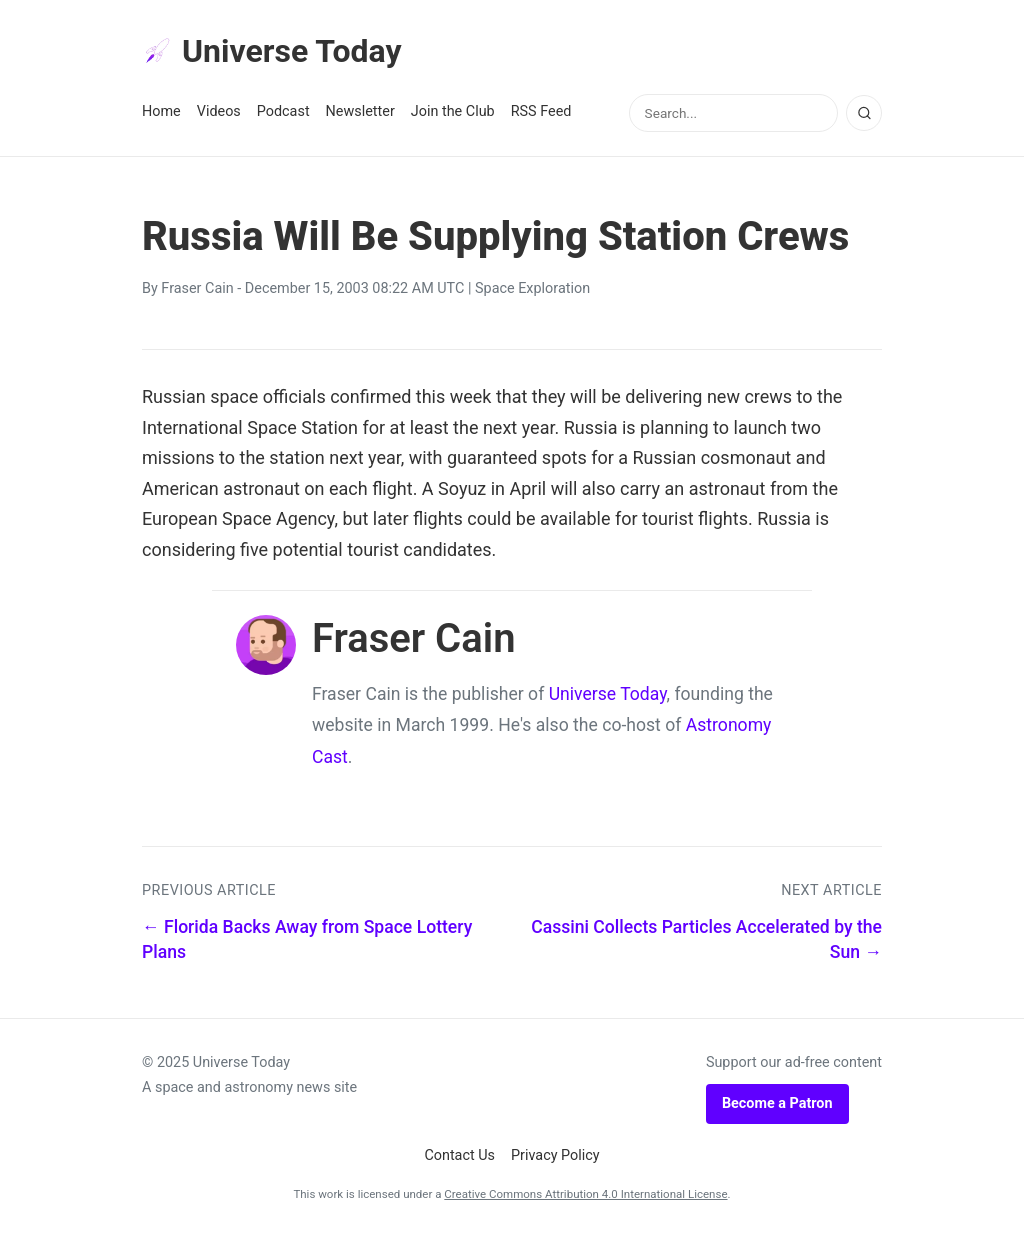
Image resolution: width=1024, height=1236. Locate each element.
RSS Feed (541, 111)
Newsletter (360, 111)
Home (161, 111)
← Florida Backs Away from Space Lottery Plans (307, 939)
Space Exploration (532, 288)
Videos (219, 111)
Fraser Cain (197, 288)
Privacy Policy (555, 1155)
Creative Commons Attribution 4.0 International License (585, 1194)
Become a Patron (777, 1103)
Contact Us (459, 1155)
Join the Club (453, 111)
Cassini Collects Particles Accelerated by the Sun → (706, 939)
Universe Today (272, 51)
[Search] (864, 113)
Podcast (283, 111)
